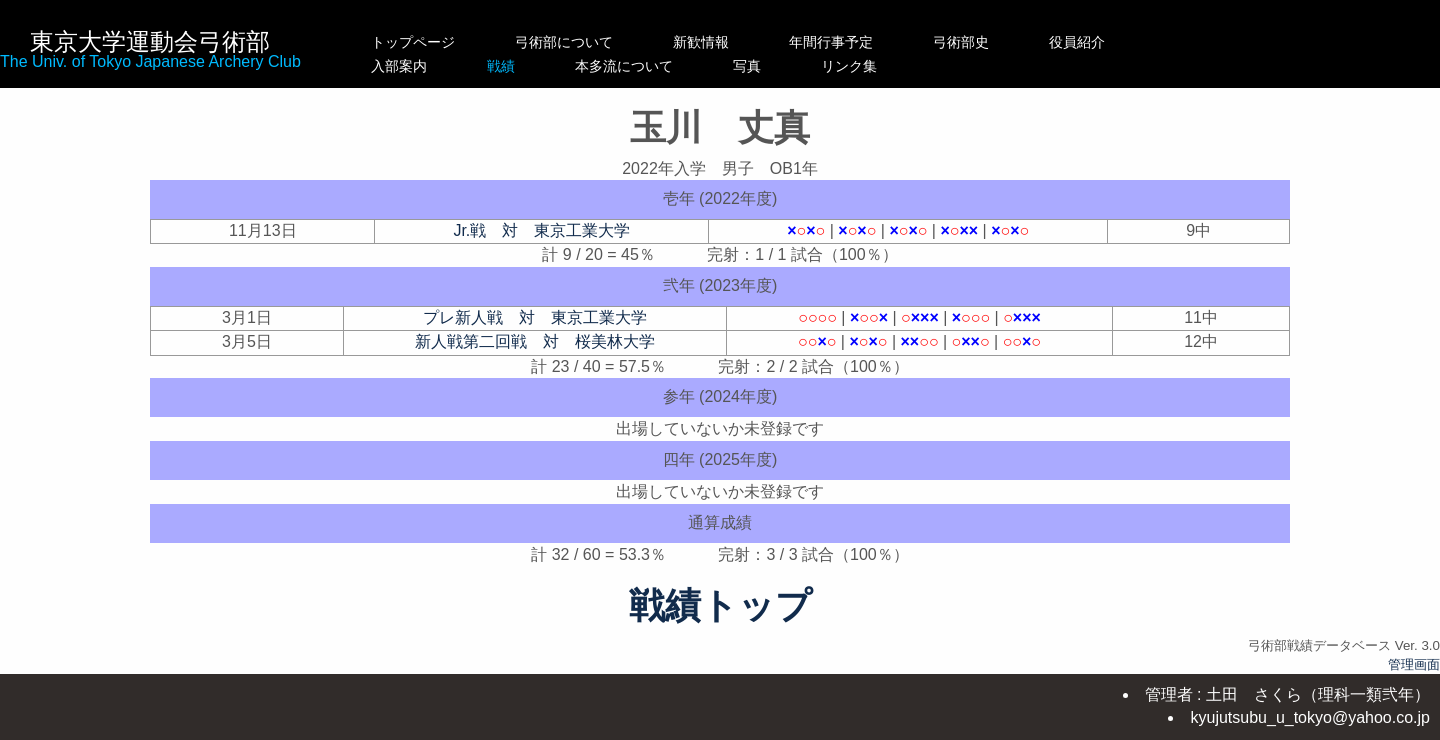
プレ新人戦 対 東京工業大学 (535, 317)
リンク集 (1003, 66)
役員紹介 (1119, 42)
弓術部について (564, 42)
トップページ (413, 42)
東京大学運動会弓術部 (150, 41)
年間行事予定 (873, 42)
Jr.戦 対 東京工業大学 (541, 230)
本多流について (722, 66)
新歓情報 (722, 42)
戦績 (564, 66)
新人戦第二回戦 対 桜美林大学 (535, 341)
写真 (873, 66)
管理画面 (1414, 664)
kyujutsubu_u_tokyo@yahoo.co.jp (1310, 717)
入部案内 (413, 66)
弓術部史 (1003, 42)
